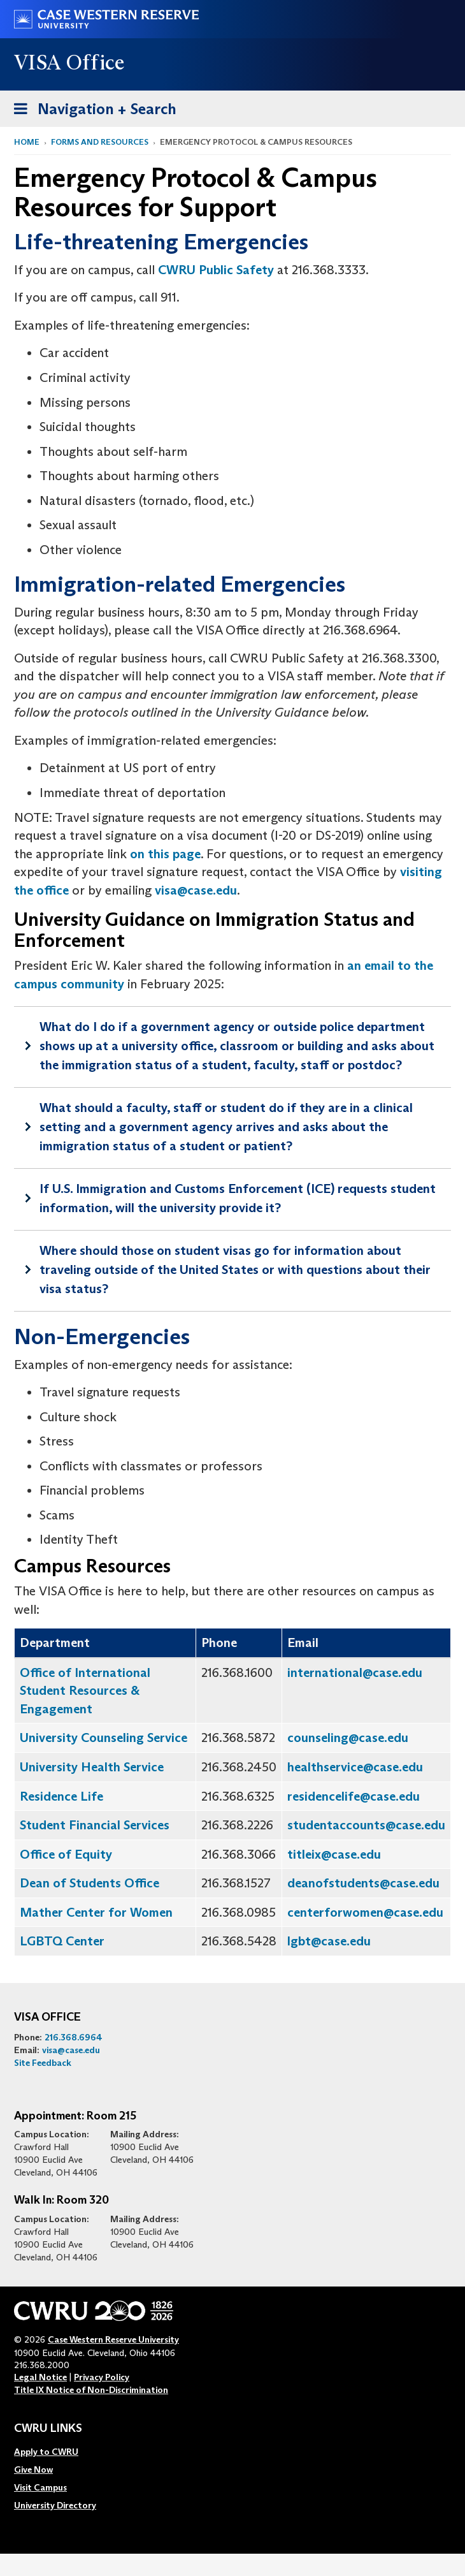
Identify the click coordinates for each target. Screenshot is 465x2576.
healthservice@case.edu (355, 1767)
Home (26, 142)
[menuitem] (55, 2452)
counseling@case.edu (347, 1737)
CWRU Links (48, 2428)
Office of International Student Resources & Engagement (85, 1690)
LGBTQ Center (62, 1941)
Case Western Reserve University (113, 2339)
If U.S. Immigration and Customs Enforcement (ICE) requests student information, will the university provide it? (237, 1198)
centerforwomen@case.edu (365, 1912)
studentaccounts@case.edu (366, 1825)
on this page (165, 853)
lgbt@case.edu (329, 1941)
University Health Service (92, 1767)
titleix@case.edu (334, 1854)
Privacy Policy (101, 2377)
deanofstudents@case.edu (363, 1883)
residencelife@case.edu (353, 1796)
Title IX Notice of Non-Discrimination (91, 2390)
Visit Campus (40, 2487)
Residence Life (61, 1796)
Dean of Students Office (89, 1883)
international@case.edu (354, 1672)
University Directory (55, 2505)
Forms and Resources (99, 142)
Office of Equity (66, 1854)
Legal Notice (40, 2377)
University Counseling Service (103, 1737)
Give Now (33, 2469)
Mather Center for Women (96, 1912)
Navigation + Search (91, 111)
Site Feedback (42, 2062)
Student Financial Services (94, 1825)
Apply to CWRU (46, 2451)
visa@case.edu (196, 890)
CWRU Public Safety (216, 269)
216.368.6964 (74, 2037)
